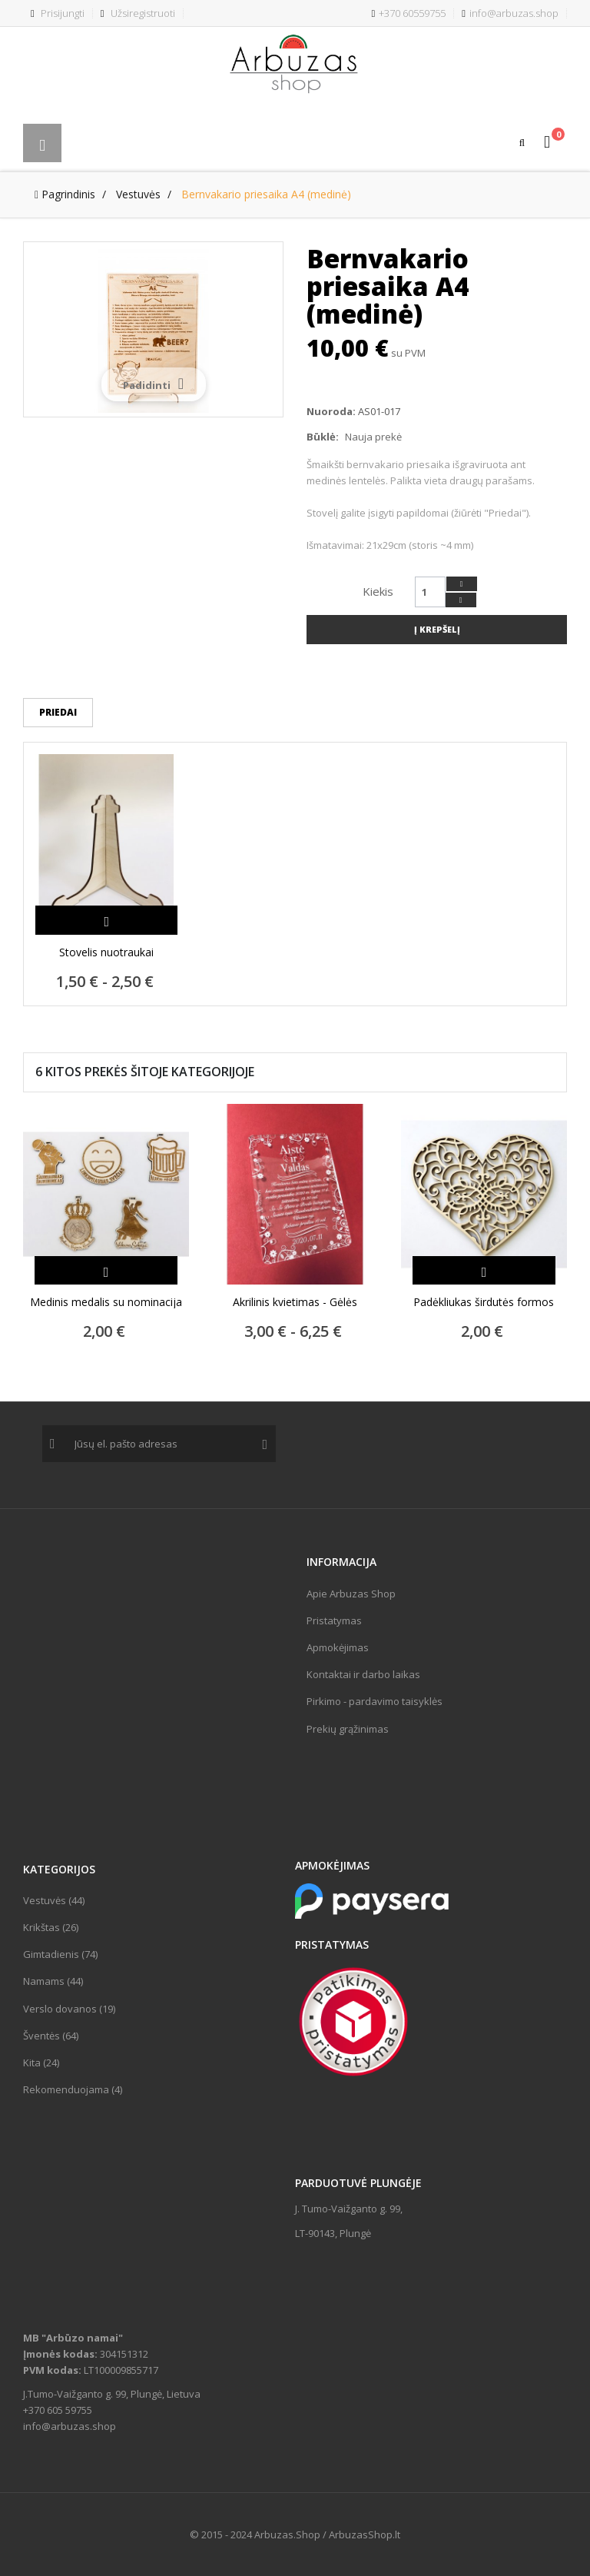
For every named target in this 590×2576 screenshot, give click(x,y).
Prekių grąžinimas (348, 1729)
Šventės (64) (50, 2036)
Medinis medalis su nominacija (106, 1302)
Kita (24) (41, 2062)
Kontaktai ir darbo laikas (363, 1674)
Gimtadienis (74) (60, 1954)
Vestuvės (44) (54, 1900)
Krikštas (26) (50, 1927)
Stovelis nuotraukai (106, 952)
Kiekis (378, 591)
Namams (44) (53, 1981)
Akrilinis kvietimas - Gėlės (295, 1302)
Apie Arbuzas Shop (351, 1593)
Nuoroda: (331, 411)
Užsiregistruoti (138, 13)
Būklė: (323, 437)
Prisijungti (58, 13)
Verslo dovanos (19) (69, 2009)
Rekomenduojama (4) (72, 2089)
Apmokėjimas (338, 1647)
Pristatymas (334, 1620)
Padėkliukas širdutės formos (483, 1302)
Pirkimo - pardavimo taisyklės (374, 1701)
